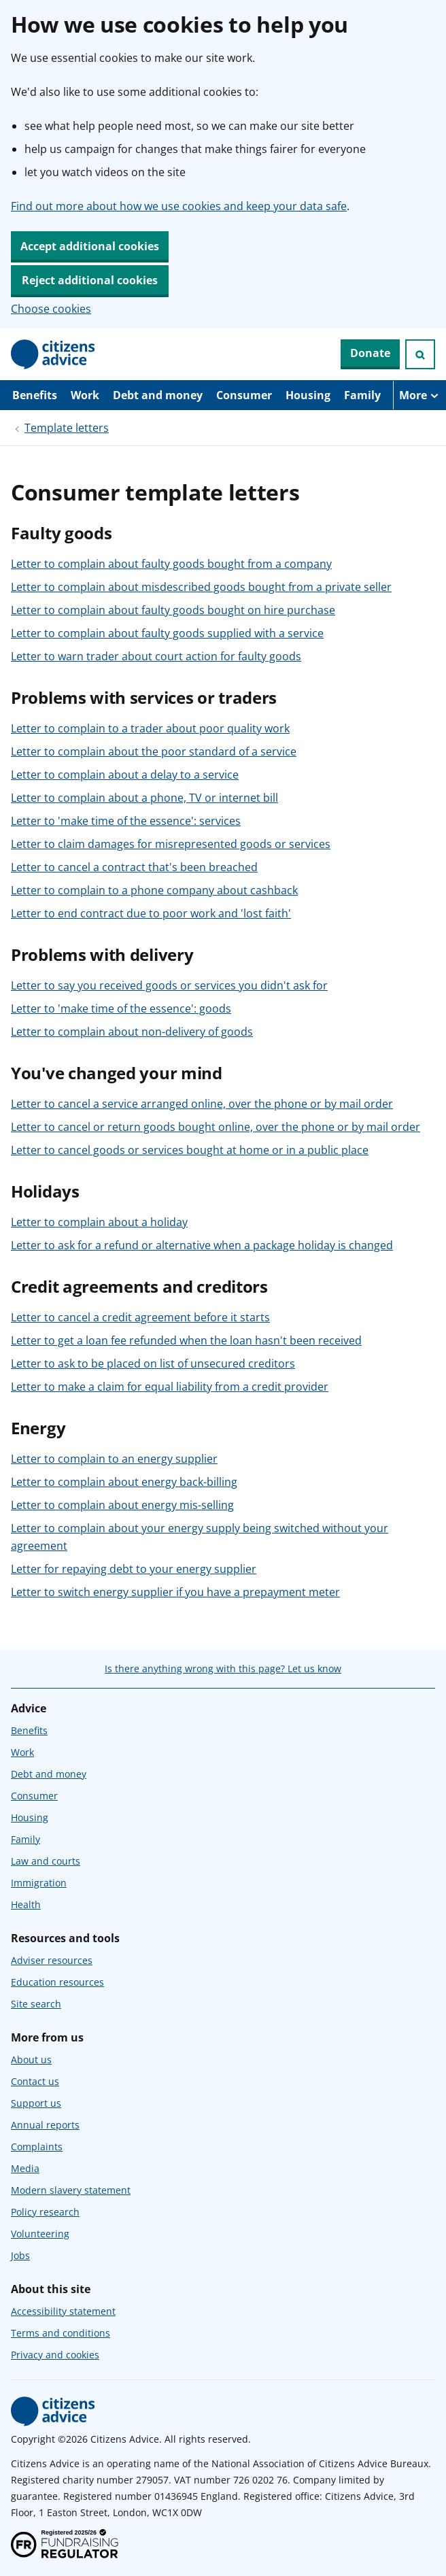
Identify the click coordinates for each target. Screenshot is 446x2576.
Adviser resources (51, 1960)
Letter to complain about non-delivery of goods (132, 1031)
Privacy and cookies (55, 2354)
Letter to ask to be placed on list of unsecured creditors (153, 1363)
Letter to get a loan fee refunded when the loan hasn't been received (186, 1340)
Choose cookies (51, 308)
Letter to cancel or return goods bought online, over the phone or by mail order (215, 1126)
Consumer (244, 395)
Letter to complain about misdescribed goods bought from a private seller (201, 586)
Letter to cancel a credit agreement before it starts (140, 1317)
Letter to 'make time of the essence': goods (121, 1008)
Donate (370, 352)
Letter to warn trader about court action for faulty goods (156, 656)
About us (31, 2059)
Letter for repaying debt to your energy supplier (133, 1568)
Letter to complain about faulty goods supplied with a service (167, 633)
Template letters (66, 427)
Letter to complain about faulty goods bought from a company (171, 563)
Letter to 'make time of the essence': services (126, 820)
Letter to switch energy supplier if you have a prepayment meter (175, 1591)
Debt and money (158, 395)
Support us (36, 2103)
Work (85, 395)
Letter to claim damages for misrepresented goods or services (170, 843)
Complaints (37, 2146)
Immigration (39, 1882)
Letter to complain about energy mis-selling (122, 1504)
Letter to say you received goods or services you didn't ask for (169, 985)
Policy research (45, 2211)
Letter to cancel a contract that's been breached (134, 867)
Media (25, 2168)
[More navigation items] (419, 395)
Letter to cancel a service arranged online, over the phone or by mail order (202, 1103)
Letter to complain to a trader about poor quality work (150, 728)
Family (362, 395)
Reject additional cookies (90, 280)
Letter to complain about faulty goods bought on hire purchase (173, 610)
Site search (36, 2003)
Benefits (34, 395)
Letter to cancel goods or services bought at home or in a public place (189, 1149)
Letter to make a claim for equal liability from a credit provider (169, 1386)
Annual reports (45, 2124)
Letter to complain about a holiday (99, 1222)
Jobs (20, 2255)
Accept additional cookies (89, 246)
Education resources (57, 1982)
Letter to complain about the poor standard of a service (153, 751)
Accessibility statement (63, 2311)
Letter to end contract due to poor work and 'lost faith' (151, 913)
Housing (308, 395)
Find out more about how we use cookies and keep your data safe (179, 206)
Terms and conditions (60, 2332)
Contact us (35, 2081)
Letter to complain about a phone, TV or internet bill (144, 797)
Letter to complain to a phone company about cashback (154, 890)
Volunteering (40, 2233)
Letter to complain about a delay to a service (125, 774)
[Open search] (420, 354)
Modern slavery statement (71, 2190)
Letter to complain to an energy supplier (114, 1458)
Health (26, 1904)
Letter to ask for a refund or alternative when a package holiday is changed (202, 1245)
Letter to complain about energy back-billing (124, 1481)
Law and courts (45, 1860)
